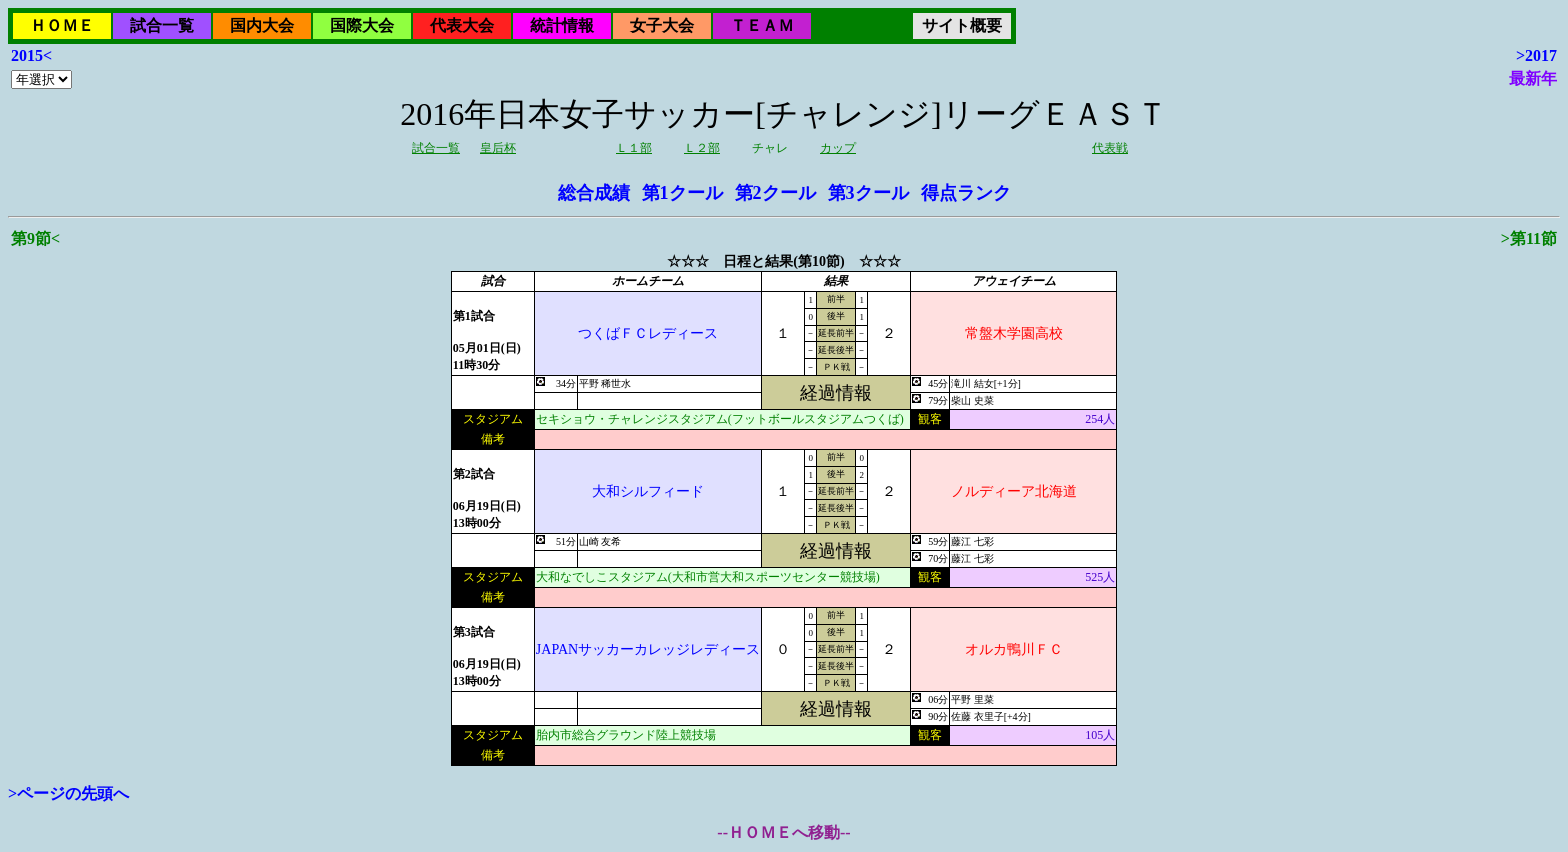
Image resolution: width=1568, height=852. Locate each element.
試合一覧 (162, 25)
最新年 (1533, 78)
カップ (838, 148)
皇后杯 (498, 148)
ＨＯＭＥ (62, 25)
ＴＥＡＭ (762, 25)
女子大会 (662, 25)
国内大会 (262, 25)
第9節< (35, 238)
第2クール (775, 193)
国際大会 (362, 25)
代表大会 (462, 25)
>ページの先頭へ (68, 793)
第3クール (868, 193)
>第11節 (1529, 238)
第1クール (682, 193)
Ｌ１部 (634, 148)
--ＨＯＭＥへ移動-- (783, 832)
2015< (31, 55)
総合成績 (594, 193)
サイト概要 (962, 25)
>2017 (1536, 55)
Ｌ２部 (702, 148)
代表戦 (1110, 148)
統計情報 (562, 25)
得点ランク (966, 193)
